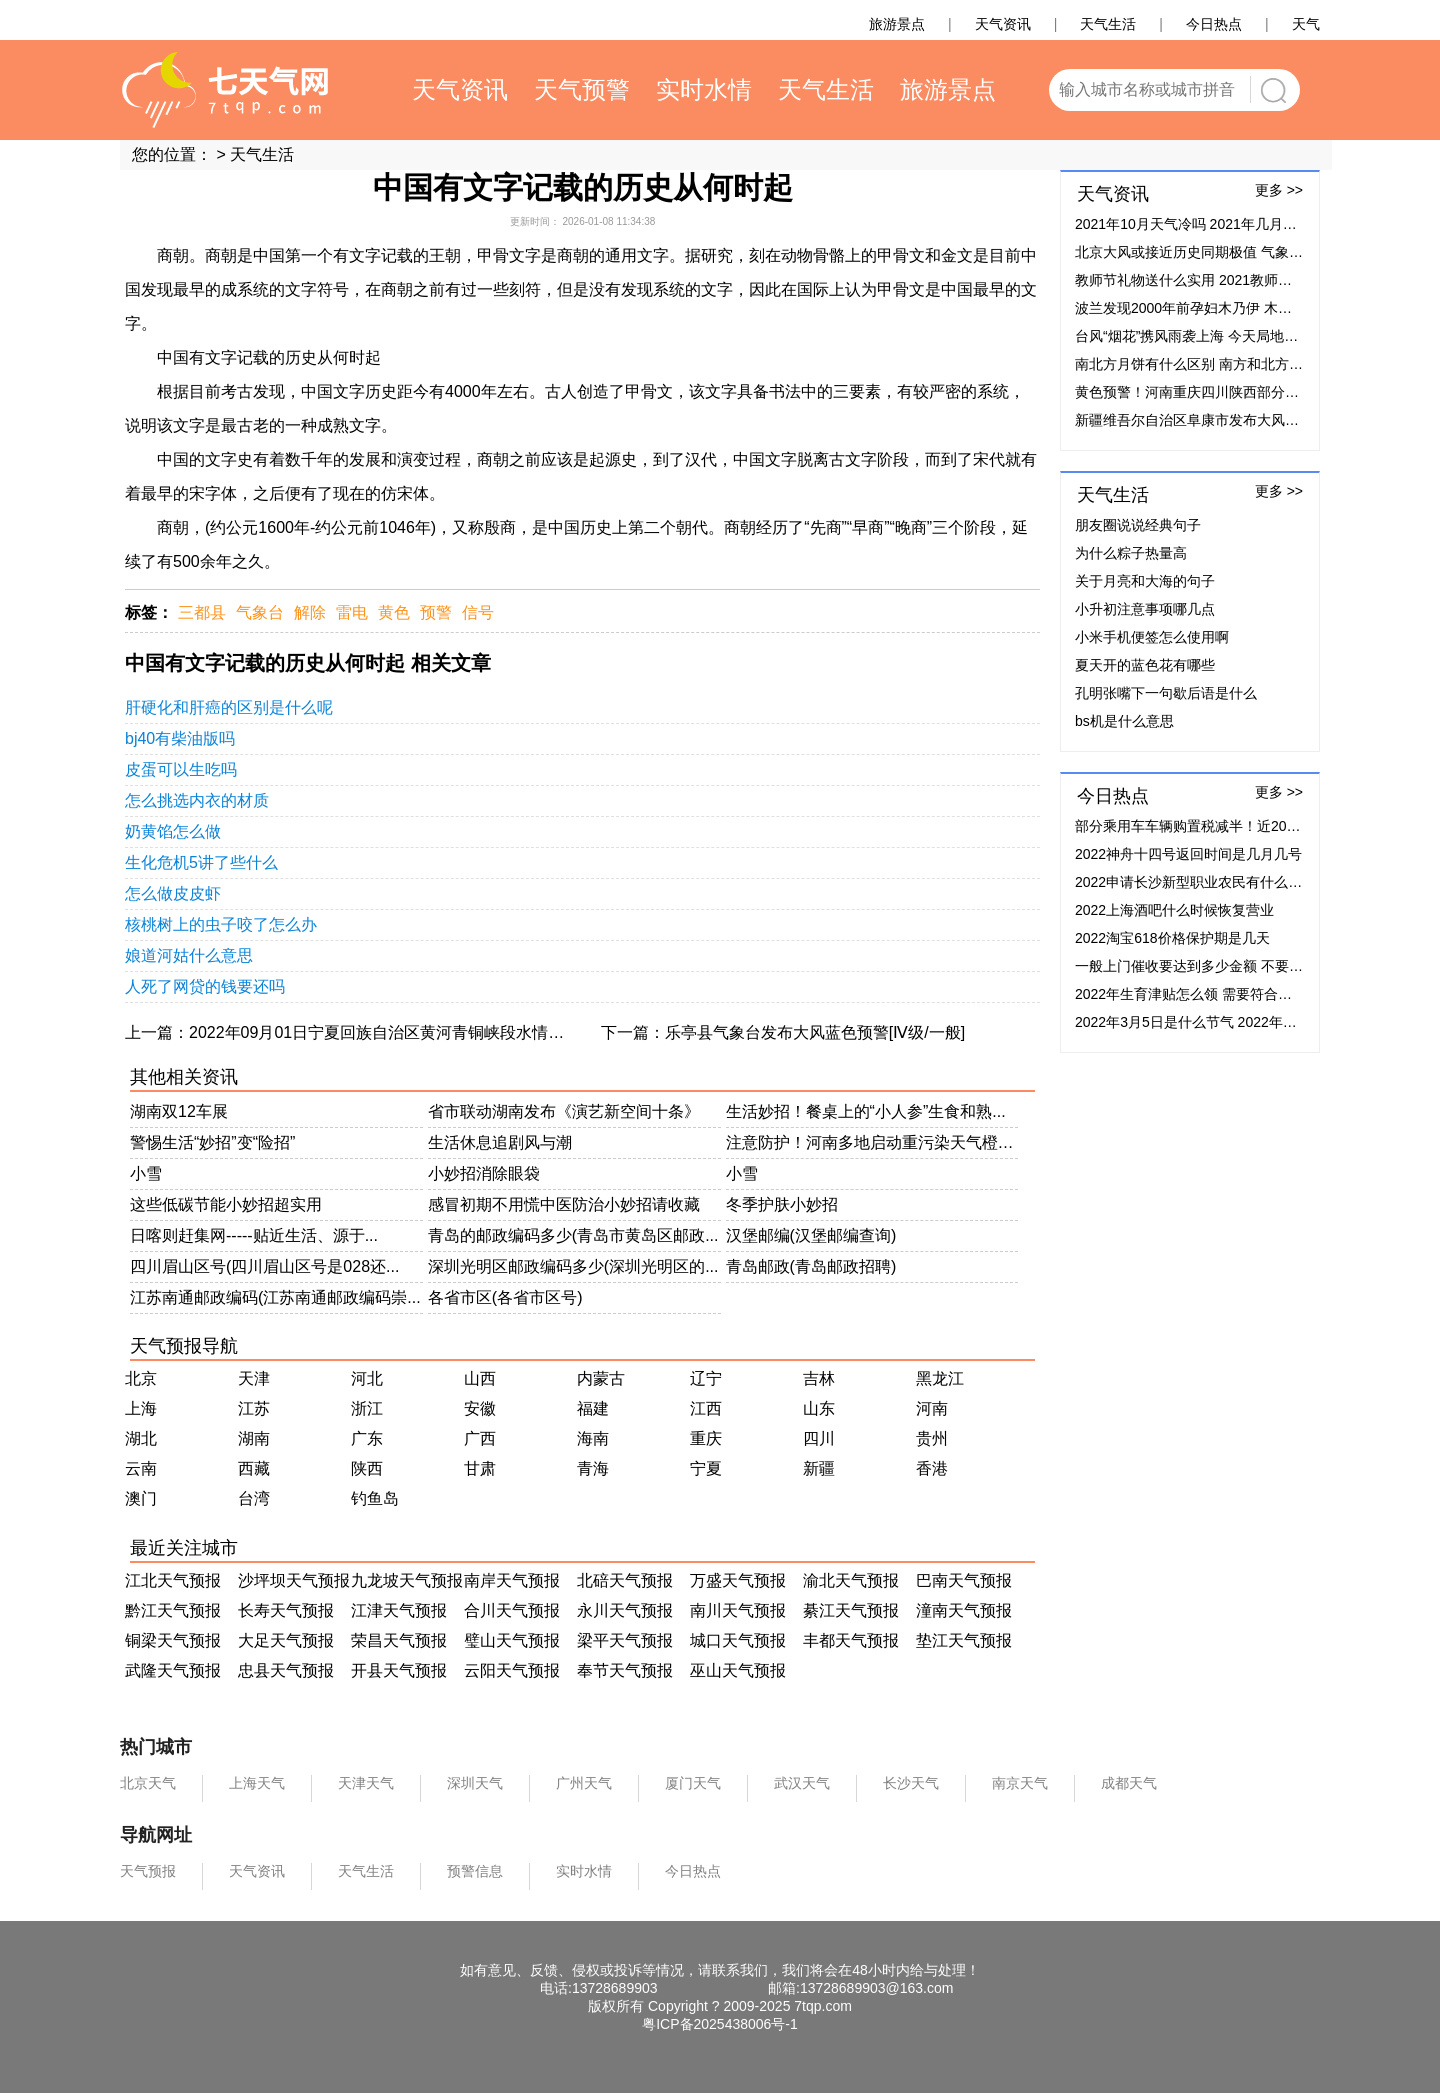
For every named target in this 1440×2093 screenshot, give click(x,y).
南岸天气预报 (512, 1580)
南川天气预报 (738, 1610)
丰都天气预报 (851, 1640)
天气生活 (262, 154)
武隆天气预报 (173, 1670)
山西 (480, 1378)
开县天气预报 (399, 1670)
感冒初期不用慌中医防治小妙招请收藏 (564, 1204)
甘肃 (480, 1468)
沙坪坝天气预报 (294, 1580)
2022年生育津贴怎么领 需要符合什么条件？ (1211, 994)
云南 (141, 1468)
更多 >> (1279, 190)
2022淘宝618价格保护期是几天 (1172, 938)
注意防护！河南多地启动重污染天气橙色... (872, 1142)
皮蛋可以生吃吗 (181, 769)
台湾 (254, 1498)
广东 (367, 1438)
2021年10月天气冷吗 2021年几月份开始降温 (1214, 224)
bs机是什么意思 (1124, 721)
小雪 (146, 1173)
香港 (932, 1468)
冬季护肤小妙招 (782, 1204)
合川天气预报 (512, 1610)
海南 (593, 1438)
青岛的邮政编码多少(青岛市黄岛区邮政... (573, 1235)
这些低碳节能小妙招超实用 (226, 1204)
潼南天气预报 (964, 1610)
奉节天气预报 (625, 1670)
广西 (480, 1438)
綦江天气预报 (851, 1610)
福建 (593, 1408)
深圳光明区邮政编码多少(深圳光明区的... (573, 1266)
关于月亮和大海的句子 (1145, 581)
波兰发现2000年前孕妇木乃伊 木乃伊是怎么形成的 (1232, 308)
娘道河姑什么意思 (189, 955)
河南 (932, 1408)
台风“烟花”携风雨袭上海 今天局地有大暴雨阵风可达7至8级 (1257, 336)
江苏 (254, 1408)
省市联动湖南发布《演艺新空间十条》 (564, 1111)
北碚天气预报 (625, 1580)
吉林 (819, 1378)
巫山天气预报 (738, 1670)
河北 (367, 1378)
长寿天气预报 (286, 1610)
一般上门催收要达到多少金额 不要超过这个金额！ (1231, 966)
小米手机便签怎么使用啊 (1152, 637)
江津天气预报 (399, 1610)
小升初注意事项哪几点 (1145, 609)
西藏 (254, 1468)
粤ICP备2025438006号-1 (720, 2024)
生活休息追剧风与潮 (500, 1142)
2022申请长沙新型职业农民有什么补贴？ (1202, 882)
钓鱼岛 (375, 1498)
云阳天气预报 (512, 1670)
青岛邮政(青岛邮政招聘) (811, 1266)
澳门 (141, 1498)
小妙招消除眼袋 (484, 1173)
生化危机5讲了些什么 (201, 862)
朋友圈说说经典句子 (1138, 525)
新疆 (819, 1468)
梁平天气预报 (625, 1640)
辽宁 (706, 1378)
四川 (819, 1438)
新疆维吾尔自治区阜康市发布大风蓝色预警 (1208, 420)
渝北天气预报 (851, 1580)
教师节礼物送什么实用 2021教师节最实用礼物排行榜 (1239, 280)
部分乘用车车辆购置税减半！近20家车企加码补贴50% (1244, 826)
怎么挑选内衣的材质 (197, 800)
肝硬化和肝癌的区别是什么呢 (229, 707)
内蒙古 (601, 1378)
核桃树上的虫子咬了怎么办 (221, 924)
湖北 (141, 1438)
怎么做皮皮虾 (173, 893)
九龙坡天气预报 (407, 1580)
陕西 (367, 1468)
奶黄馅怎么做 (173, 831)
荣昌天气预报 (399, 1640)
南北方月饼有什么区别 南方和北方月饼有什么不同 (1231, 364)
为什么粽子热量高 (1131, 553)
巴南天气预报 (964, 1580)
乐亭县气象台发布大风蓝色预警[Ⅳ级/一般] (815, 1032)
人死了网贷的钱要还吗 (205, 986)
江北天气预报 (173, 1580)
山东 (819, 1408)
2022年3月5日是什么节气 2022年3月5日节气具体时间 (1242, 1022)
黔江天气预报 (173, 1610)
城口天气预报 (738, 1640)
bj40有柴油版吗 (180, 738)
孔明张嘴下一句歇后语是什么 (1166, 693)
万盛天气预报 (738, 1580)
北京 (141, 1378)
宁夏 (706, 1468)
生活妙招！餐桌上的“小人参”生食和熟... (866, 1111)
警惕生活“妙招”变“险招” (212, 1142)
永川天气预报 (625, 1610)
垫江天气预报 (964, 1640)
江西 (706, 1408)
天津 (254, 1378)
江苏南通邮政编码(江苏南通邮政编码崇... (275, 1297)
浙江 (367, 1408)
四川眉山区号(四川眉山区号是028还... (264, 1266)
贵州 (932, 1438)
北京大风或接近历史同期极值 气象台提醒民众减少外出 (1245, 252)
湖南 (254, 1438)
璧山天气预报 (512, 1640)
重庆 (706, 1438)
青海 (593, 1468)
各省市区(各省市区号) (505, 1297)
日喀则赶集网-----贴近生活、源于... (254, 1235)
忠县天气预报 (286, 1670)
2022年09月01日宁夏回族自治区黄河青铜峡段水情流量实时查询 (416, 1032)
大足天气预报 (286, 1640)
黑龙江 (940, 1378)
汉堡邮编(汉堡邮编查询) (811, 1235)
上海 (141, 1408)
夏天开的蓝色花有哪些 (1145, 665)
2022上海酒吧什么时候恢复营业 (1174, 910)
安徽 (480, 1408)
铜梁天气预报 (173, 1640)
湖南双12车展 (179, 1111)
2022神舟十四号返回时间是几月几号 (1188, 854)
